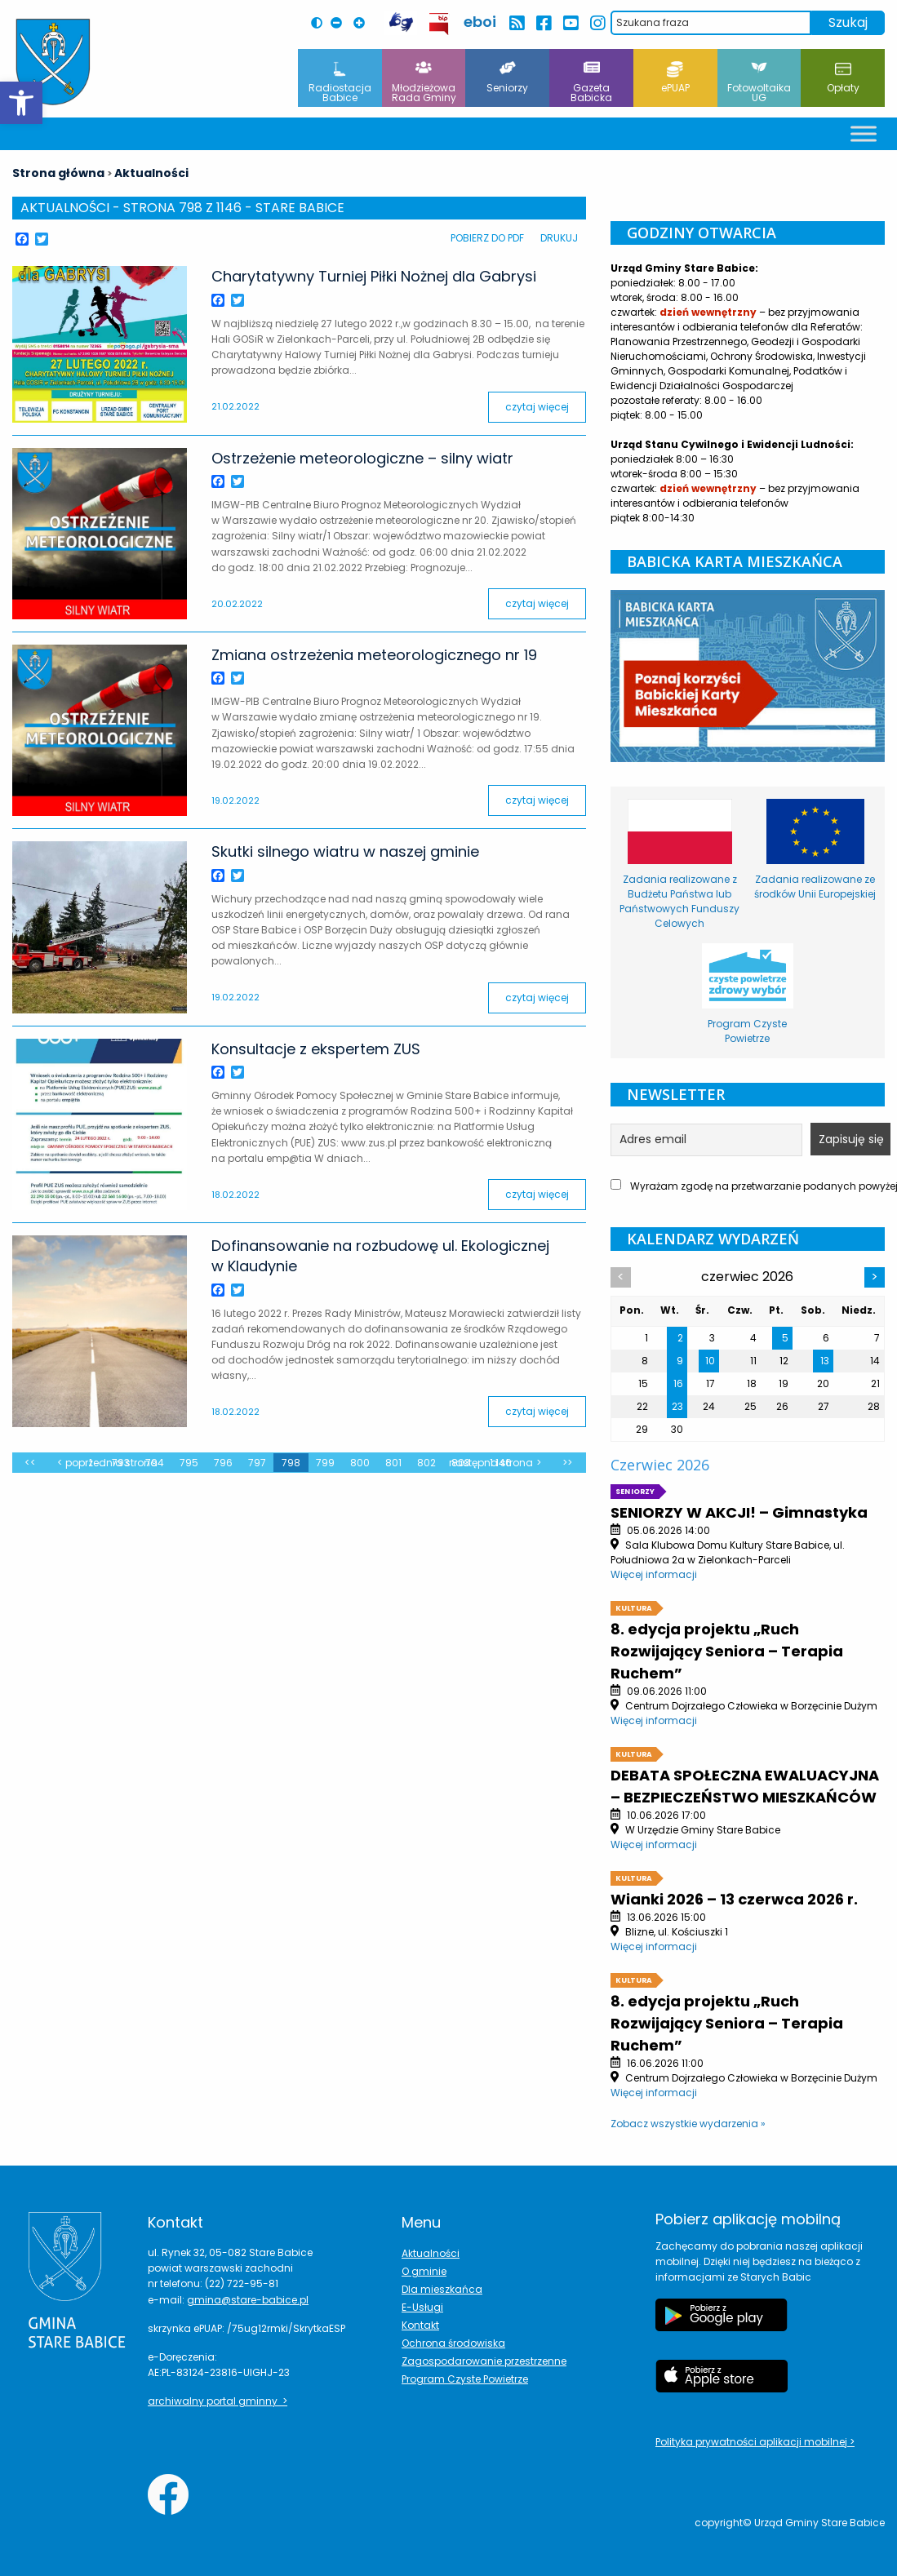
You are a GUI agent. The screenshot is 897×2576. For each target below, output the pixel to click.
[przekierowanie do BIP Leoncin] (439, 24)
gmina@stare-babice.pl (248, 2300)
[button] (21, 103)
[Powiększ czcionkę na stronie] (363, 23)
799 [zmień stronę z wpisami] (325, 1463)
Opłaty (843, 78)
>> (567, 1463)
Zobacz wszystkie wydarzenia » (688, 2123)
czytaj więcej (537, 407)
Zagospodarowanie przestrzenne (484, 2361)
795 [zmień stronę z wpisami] (189, 1463)
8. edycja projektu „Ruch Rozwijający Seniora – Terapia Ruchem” (727, 1651)
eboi (480, 21)
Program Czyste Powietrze (465, 2379)
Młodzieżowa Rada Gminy (424, 82)
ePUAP (675, 78)
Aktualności (431, 2253)
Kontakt (420, 2325)
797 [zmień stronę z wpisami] (257, 1463)
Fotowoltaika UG (759, 82)
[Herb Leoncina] (53, 62)
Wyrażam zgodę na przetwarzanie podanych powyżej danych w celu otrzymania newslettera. (748, 1186)
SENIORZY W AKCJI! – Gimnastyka (739, 1512)
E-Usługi (422, 2307)
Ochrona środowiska (453, 2343)
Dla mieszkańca (442, 2289)
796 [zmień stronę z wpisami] (223, 1463)
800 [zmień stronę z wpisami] (360, 1463)
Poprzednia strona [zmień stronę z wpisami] (111, 1463)
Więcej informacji (654, 1574)
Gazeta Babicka (591, 82)
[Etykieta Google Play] (721, 2323)
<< (30, 1463)
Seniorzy (507, 78)
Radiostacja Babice (340, 82)
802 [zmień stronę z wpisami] (426, 1463)
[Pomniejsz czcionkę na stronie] (340, 23)
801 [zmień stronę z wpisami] (393, 1463)
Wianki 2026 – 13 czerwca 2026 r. (734, 1899)
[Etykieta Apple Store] (721, 2384)
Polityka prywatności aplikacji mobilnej (752, 2442)
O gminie (424, 2271)
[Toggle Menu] (863, 133)
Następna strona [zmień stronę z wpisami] (491, 1463)
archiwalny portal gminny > (217, 2401)
